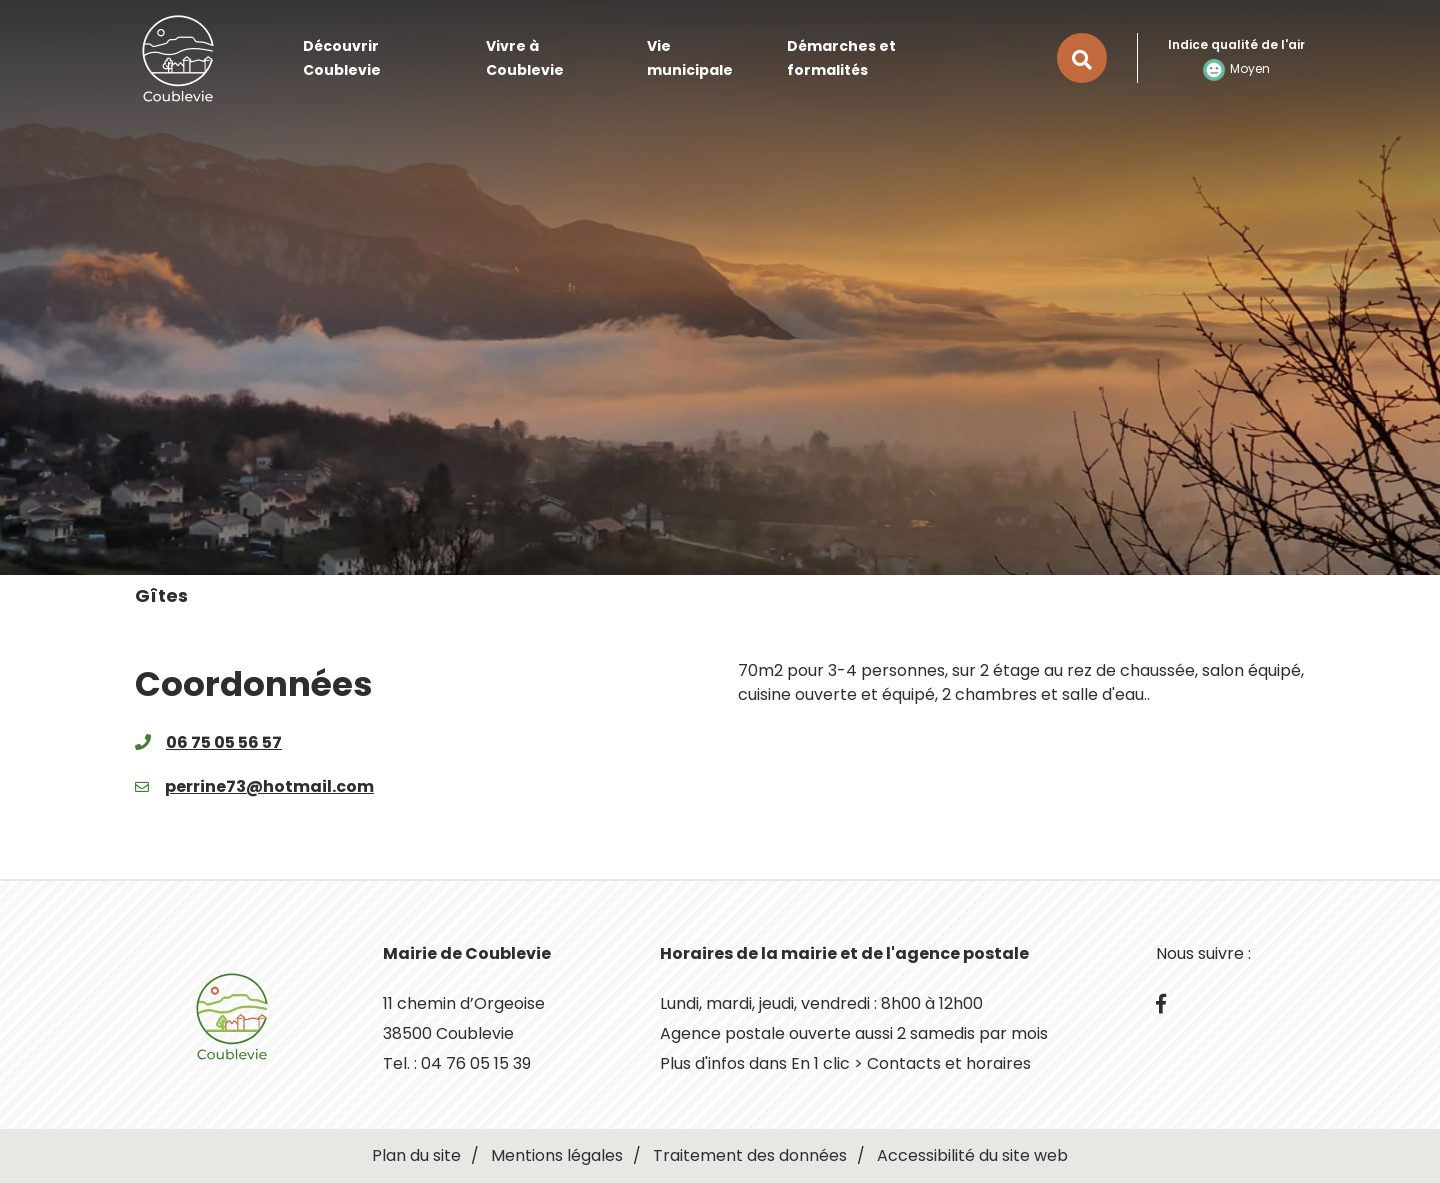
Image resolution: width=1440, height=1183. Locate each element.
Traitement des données (750, 1155)
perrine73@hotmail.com (269, 786)
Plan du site (416, 1155)
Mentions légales (557, 1155)
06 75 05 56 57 (224, 742)
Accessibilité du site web (972, 1155)
